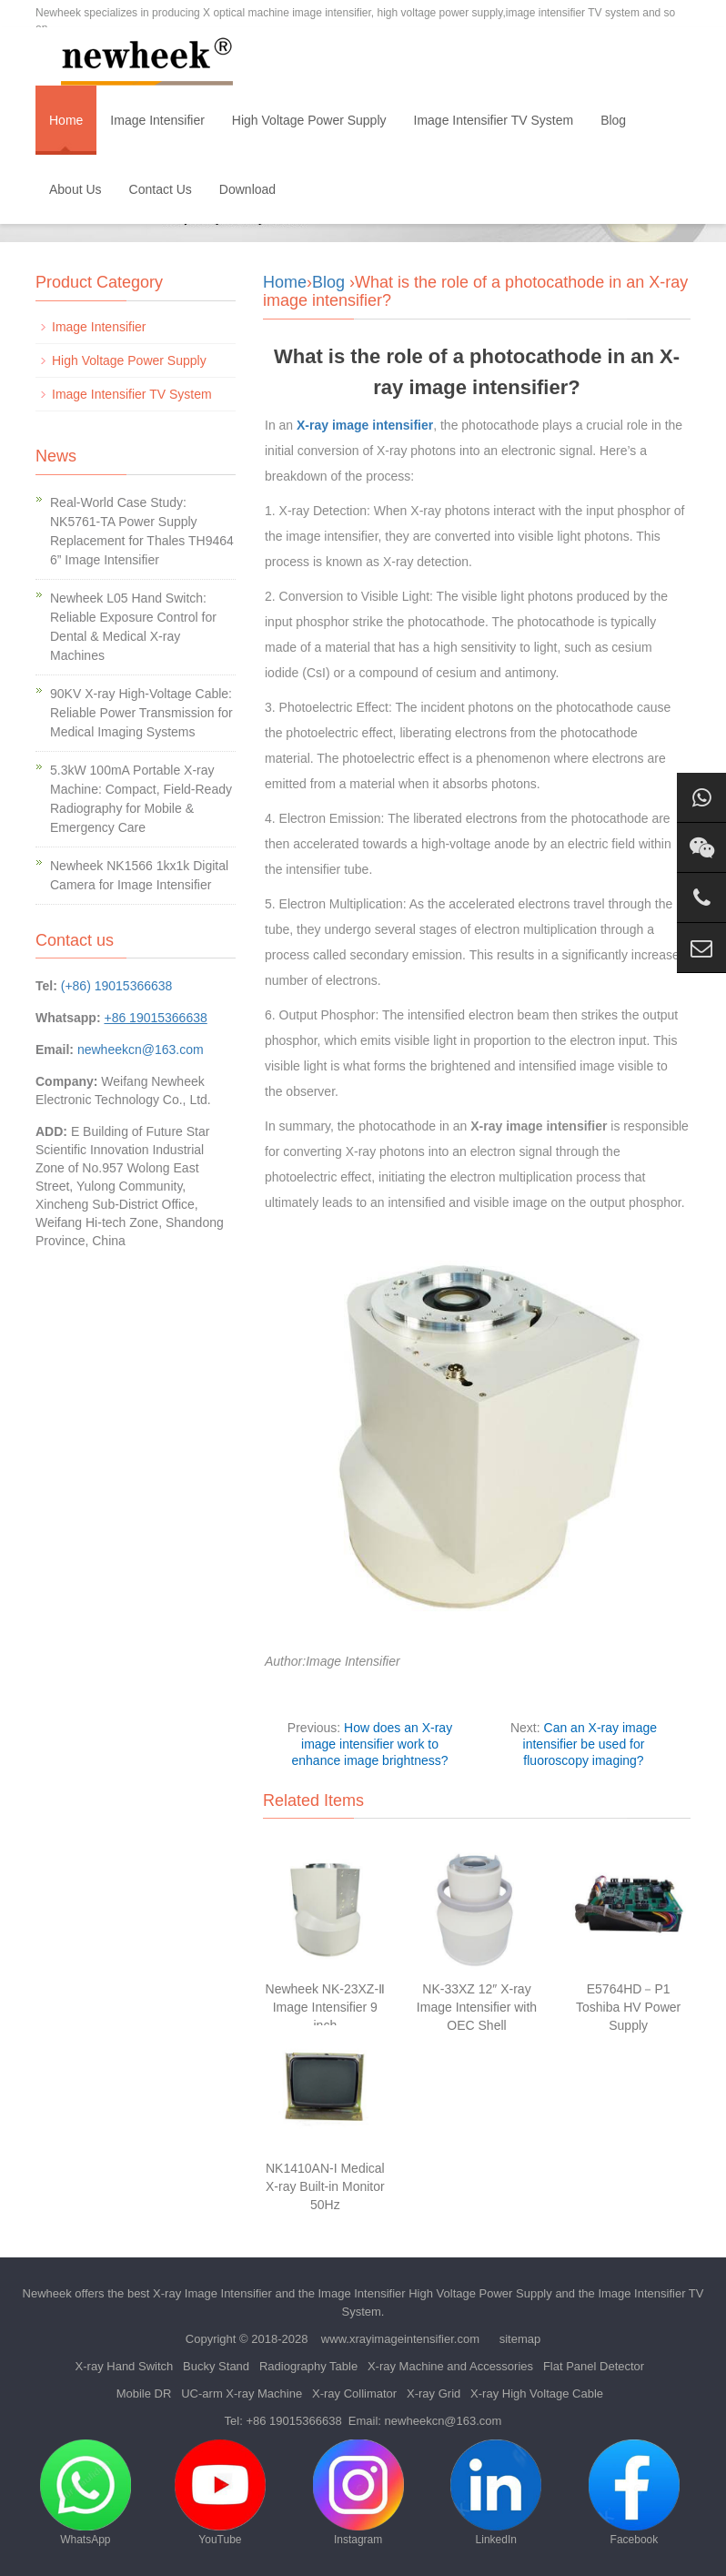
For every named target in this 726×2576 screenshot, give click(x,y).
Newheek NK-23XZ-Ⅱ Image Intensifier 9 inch (326, 2007)
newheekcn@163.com (140, 1049)
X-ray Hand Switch (125, 2366)
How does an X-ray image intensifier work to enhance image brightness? (371, 1744)
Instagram (358, 2492)
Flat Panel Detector (593, 2366)
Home (66, 120)
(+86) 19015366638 (117, 986)
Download (247, 189)
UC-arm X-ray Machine (241, 2393)
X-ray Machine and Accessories (450, 2366)
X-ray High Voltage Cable (536, 2393)
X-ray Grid (433, 2393)
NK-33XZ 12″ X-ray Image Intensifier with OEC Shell (477, 2007)
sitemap (520, 2339)
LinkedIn (495, 2492)
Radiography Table (308, 2366)
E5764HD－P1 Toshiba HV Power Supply (628, 2007)
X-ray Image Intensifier (212, 2293)
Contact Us (160, 189)
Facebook (634, 2492)
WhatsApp (85, 2492)
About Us (75, 189)
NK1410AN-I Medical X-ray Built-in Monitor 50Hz (325, 2186)
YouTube (220, 2492)
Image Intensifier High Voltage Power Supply (435, 2293)
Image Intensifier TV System (494, 120)
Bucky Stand (216, 2366)
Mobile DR (144, 2393)
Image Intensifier (157, 120)
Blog (613, 120)
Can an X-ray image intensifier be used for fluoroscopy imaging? (590, 1744)
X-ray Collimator (354, 2393)
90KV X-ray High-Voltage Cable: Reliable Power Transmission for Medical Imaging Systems (141, 712)
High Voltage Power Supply (309, 120)
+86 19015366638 (293, 2421)
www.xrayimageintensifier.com (400, 2339)
